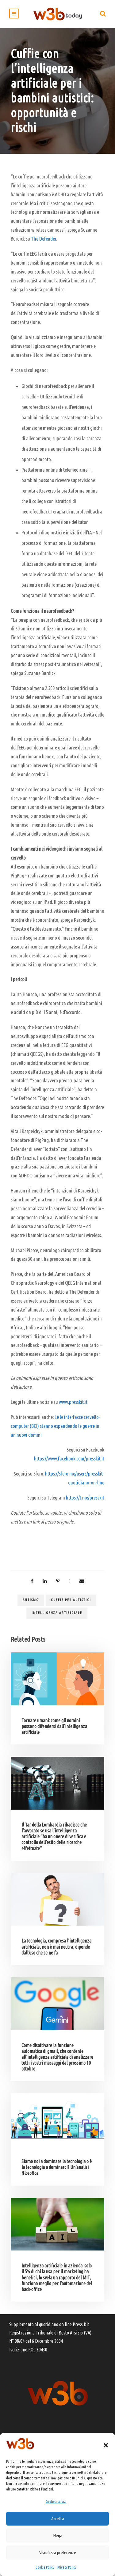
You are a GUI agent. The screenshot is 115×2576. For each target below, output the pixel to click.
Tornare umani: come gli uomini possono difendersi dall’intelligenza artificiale (54, 1726)
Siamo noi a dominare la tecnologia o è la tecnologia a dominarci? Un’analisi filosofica (56, 2167)
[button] (106, 2445)
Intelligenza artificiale (57, 1613)
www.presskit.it (73, 1402)
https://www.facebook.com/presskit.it (69, 1458)
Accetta (57, 2518)
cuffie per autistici (71, 1600)
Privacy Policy (66, 2567)
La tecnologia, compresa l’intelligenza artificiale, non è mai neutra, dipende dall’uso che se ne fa (56, 1946)
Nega (57, 2535)
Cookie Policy (45, 2567)
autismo (31, 1600)
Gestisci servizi (56, 2501)
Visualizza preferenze (57, 2552)
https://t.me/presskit (85, 1497)
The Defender (43, 239)
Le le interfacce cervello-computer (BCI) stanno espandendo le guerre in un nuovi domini (55, 1426)
